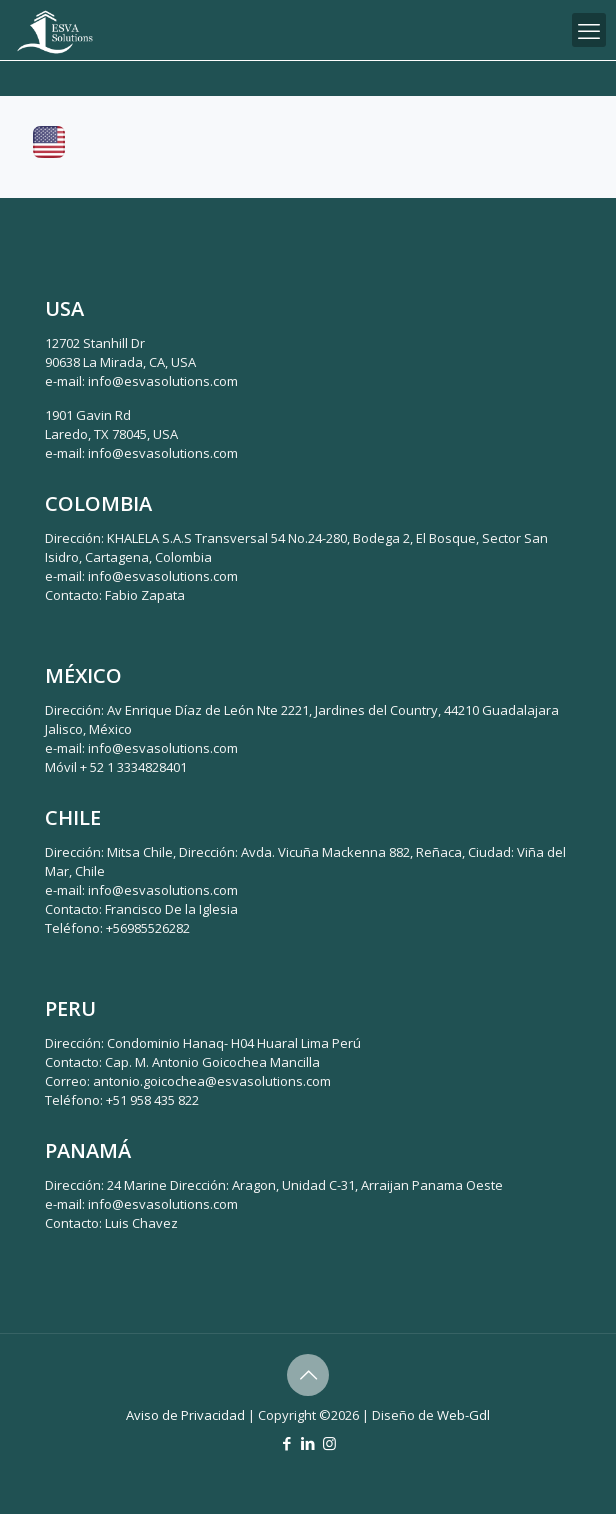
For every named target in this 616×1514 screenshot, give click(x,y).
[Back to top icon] (308, 1375)
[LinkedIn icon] (308, 1443)
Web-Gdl (463, 1415)
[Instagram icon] (329, 1443)
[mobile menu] (589, 30)
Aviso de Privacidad (185, 1415)
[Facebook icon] (287, 1443)
